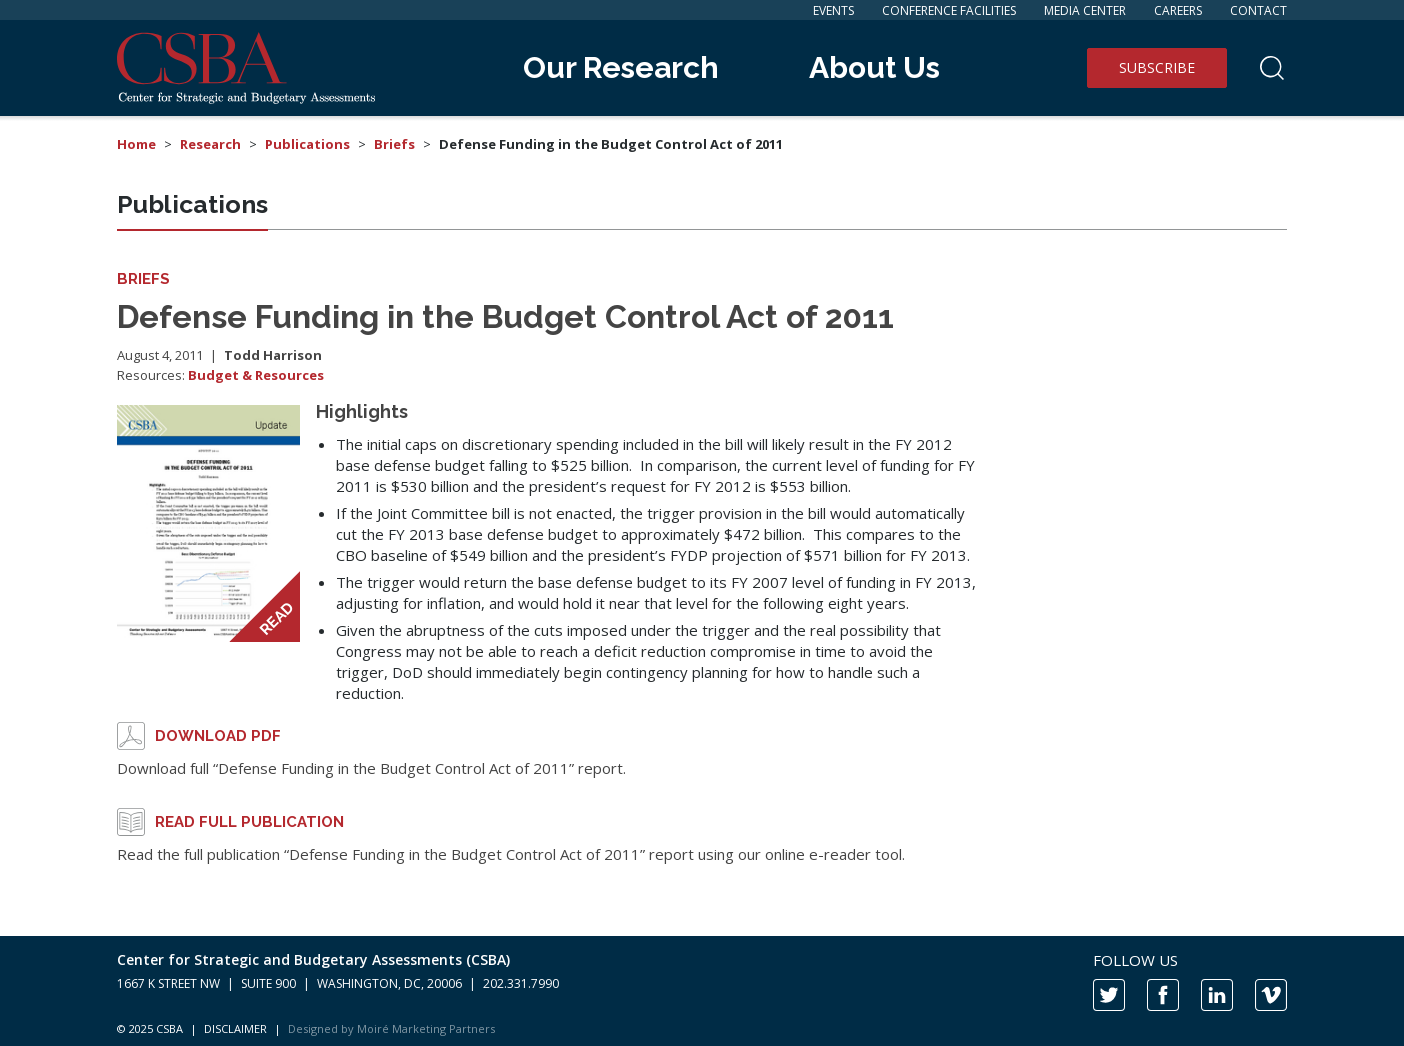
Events (833, 10)
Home (136, 144)
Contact (1258, 10)
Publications (307, 144)
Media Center (1085, 10)
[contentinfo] (702, 991)
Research (210, 144)
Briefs (394, 144)
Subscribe (1157, 67)
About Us (874, 67)
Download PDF (218, 736)
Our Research (621, 67)
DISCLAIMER (235, 1028)
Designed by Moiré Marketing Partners (391, 1028)
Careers (1178, 10)
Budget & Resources (256, 375)
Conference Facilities (949, 10)
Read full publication (249, 822)
